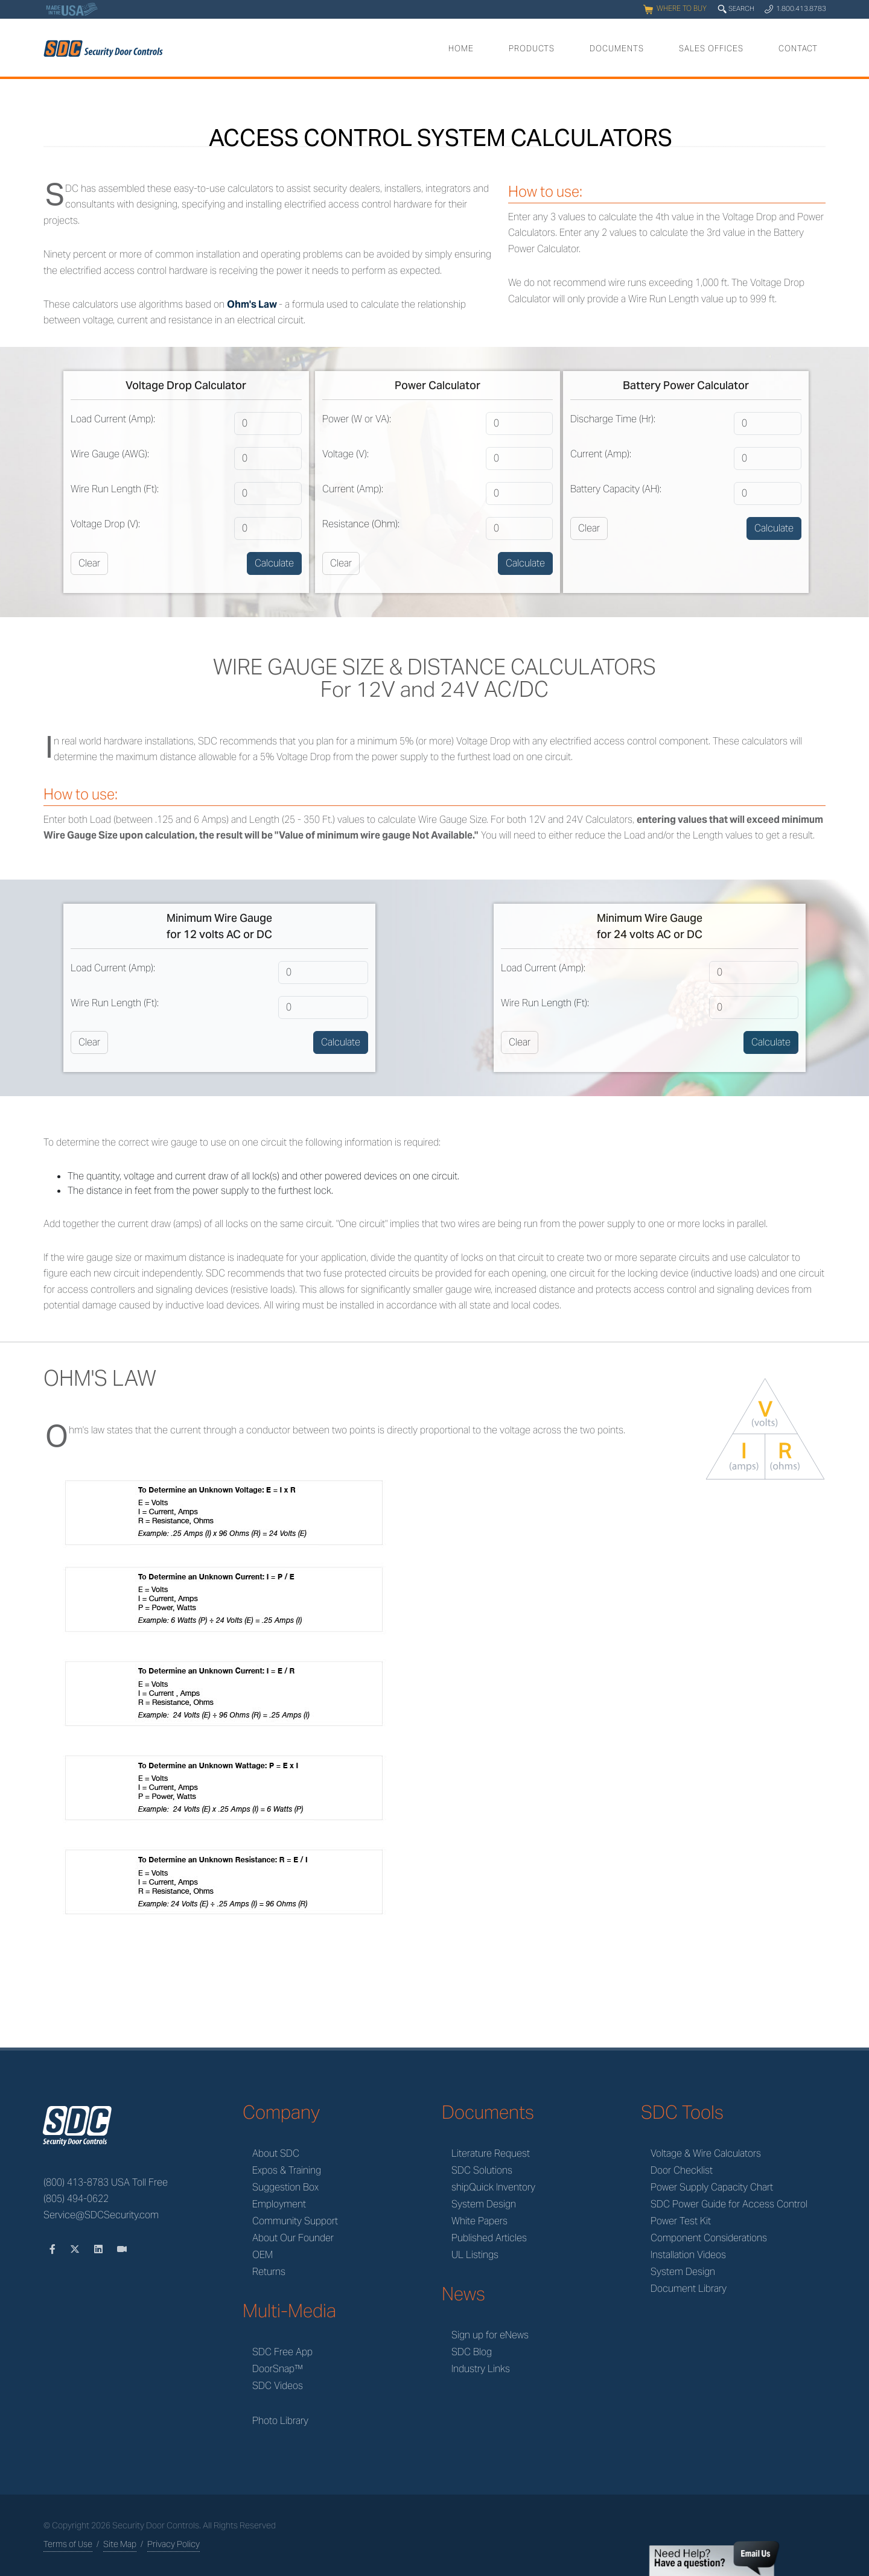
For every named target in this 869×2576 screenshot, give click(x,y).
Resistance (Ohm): (360, 524)
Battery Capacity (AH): (615, 489)
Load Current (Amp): (113, 419)
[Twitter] (76, 2249)
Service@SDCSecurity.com (101, 2215)
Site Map (119, 2544)
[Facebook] (53, 2249)
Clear (89, 563)
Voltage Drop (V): (105, 524)
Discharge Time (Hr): (612, 419)
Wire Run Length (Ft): (115, 489)
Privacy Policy (173, 2544)
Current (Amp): (352, 489)
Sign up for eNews (490, 2335)
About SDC (275, 2153)
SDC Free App (282, 2352)
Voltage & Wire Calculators (706, 2153)
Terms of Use (67, 2544)
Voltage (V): (345, 454)
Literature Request (490, 2153)
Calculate (274, 563)
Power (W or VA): (356, 419)
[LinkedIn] (99, 2249)
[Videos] (122, 2249)
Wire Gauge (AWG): (110, 454)
